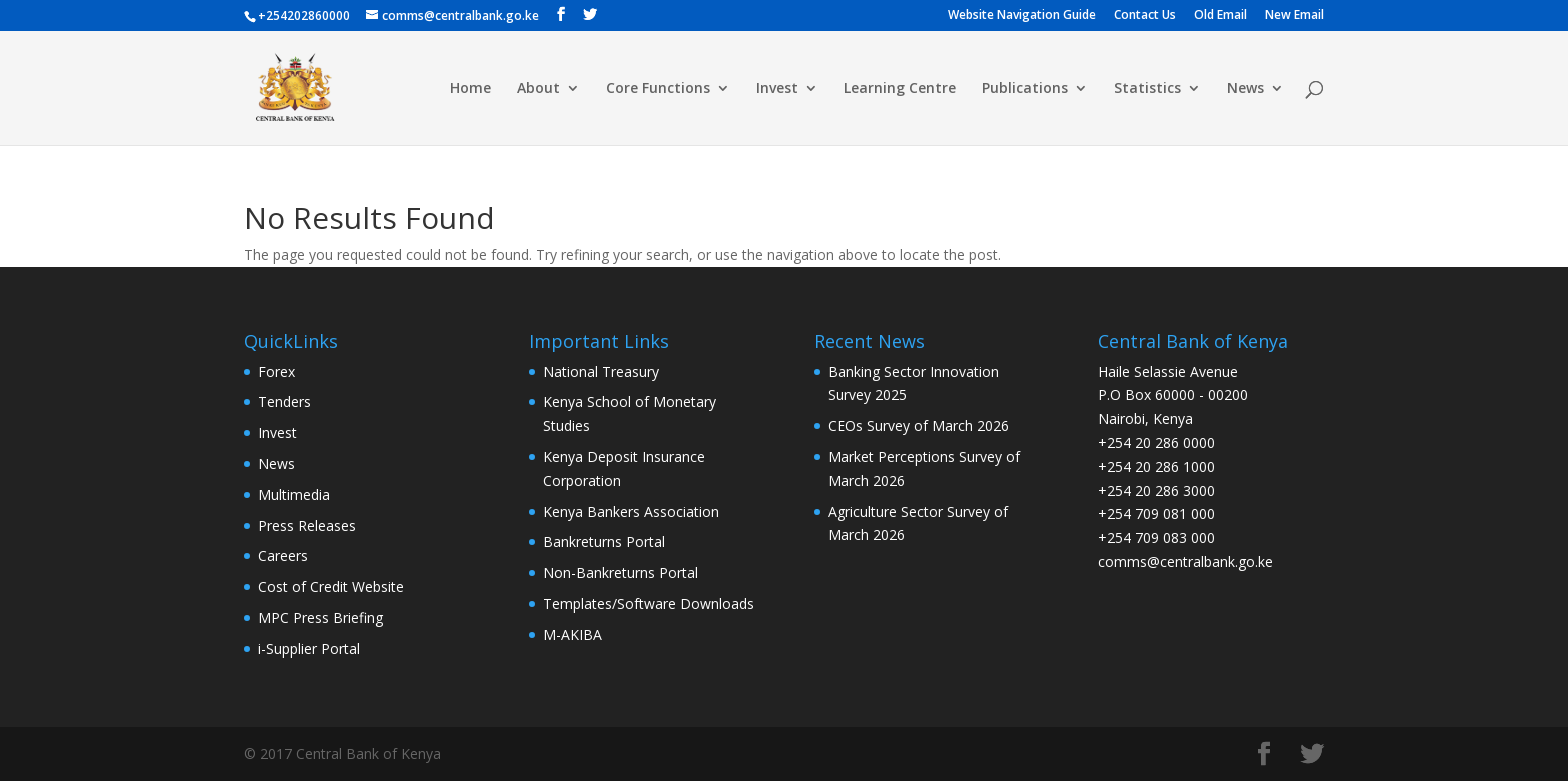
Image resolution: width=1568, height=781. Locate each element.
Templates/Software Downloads (648, 603)
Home (470, 89)
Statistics (1147, 89)
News (1245, 89)
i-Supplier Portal (309, 648)
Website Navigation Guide (1022, 16)
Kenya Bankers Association (631, 511)
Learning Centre (900, 89)
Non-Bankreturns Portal (620, 572)
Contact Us (1145, 16)
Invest (777, 89)
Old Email (1220, 16)
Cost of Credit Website (331, 586)
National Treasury (601, 371)
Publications (1025, 89)
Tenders (284, 401)
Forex (276, 371)
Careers (283, 555)
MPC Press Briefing (320, 617)
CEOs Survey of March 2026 (918, 425)
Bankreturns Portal (604, 541)
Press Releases (307, 525)
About (538, 89)
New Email (1294, 16)
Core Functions (658, 89)
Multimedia (294, 494)
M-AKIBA (572, 634)
